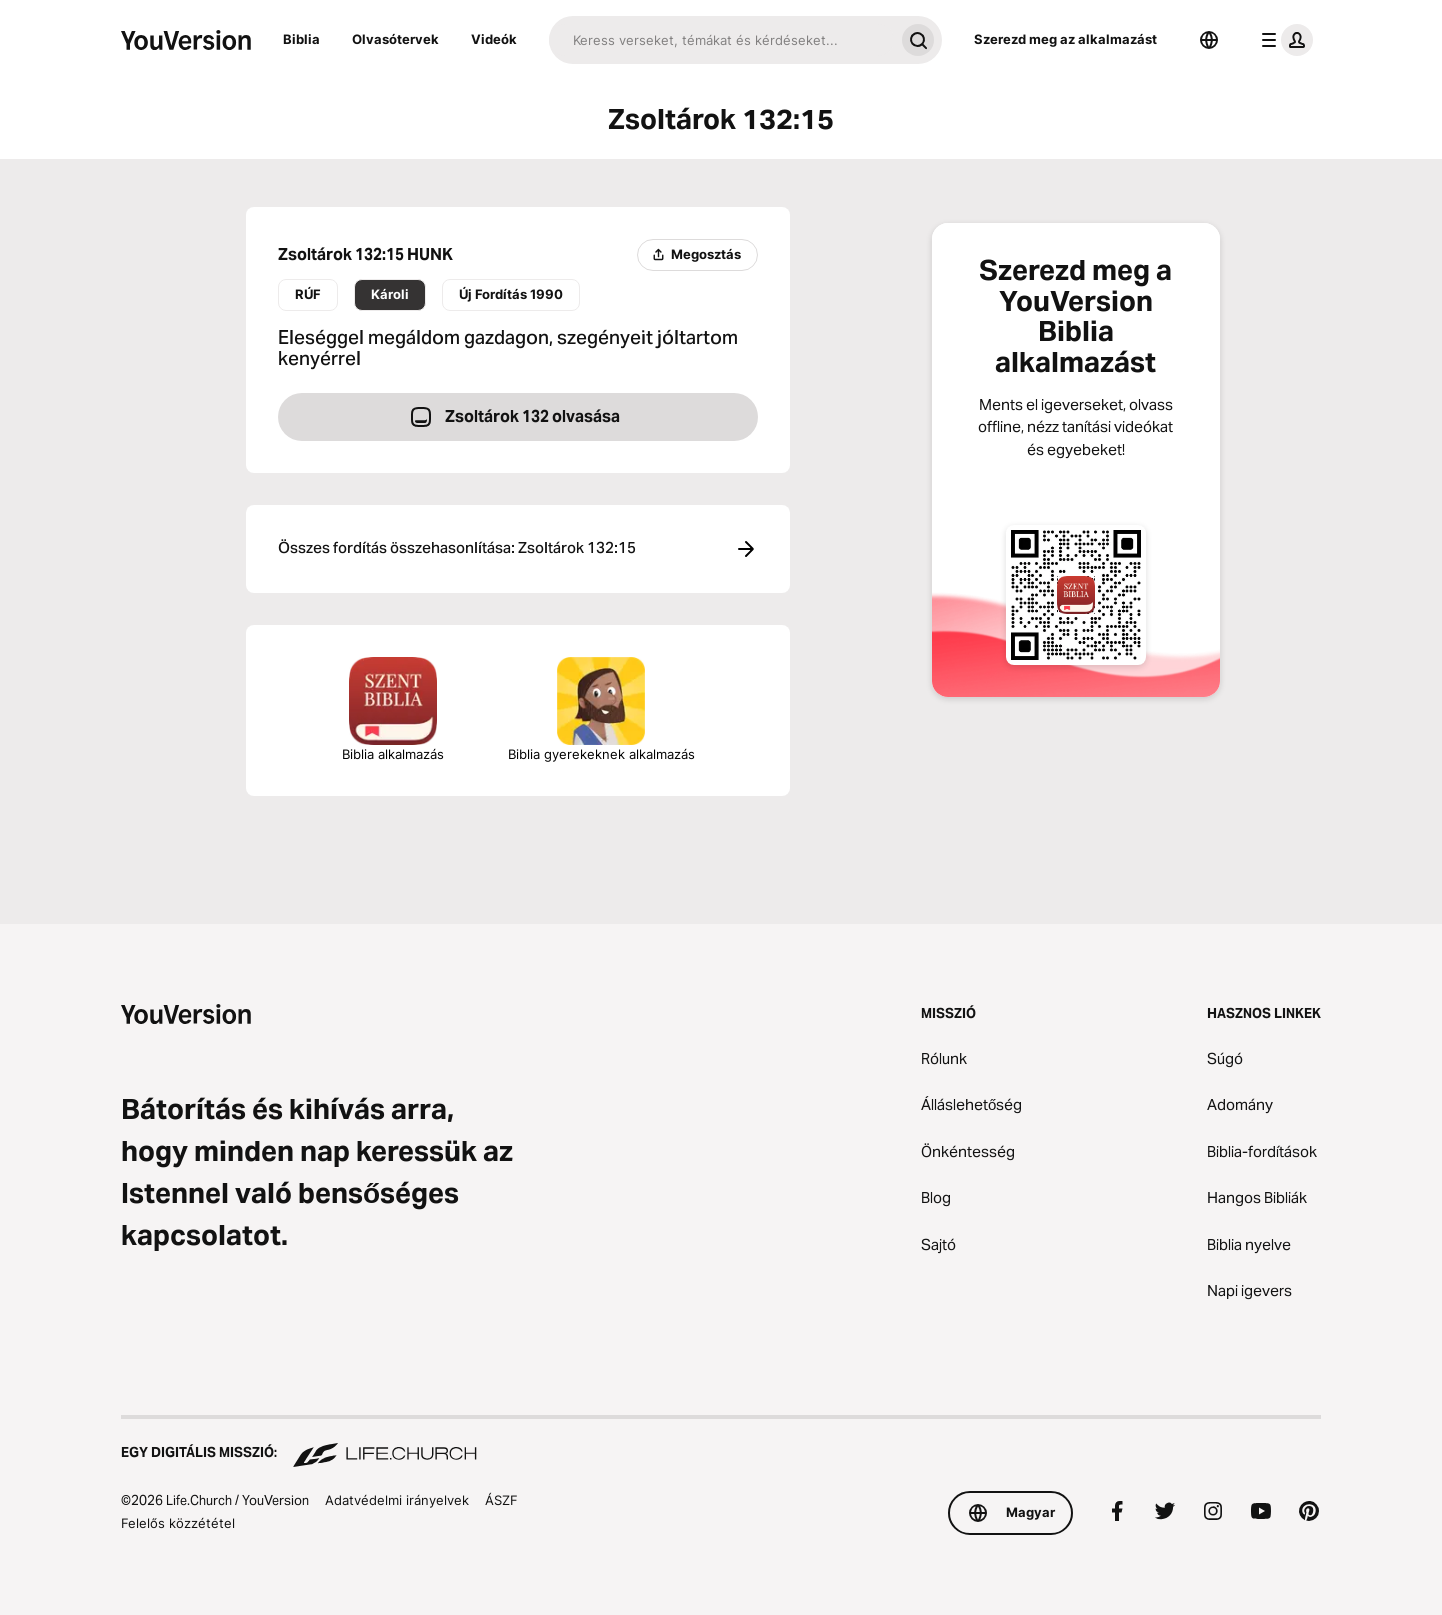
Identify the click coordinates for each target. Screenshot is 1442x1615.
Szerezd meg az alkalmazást (1065, 39)
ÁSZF (501, 1500)
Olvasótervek (395, 39)
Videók (494, 39)
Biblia (301, 39)
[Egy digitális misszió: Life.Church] (721, 1443)
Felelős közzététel (178, 1523)
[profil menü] (1283, 40)
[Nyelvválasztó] (1209, 40)
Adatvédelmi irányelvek (397, 1500)
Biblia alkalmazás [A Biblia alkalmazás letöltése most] (393, 709)
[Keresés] (721, 40)
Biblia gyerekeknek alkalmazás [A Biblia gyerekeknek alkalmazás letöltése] (601, 709)
